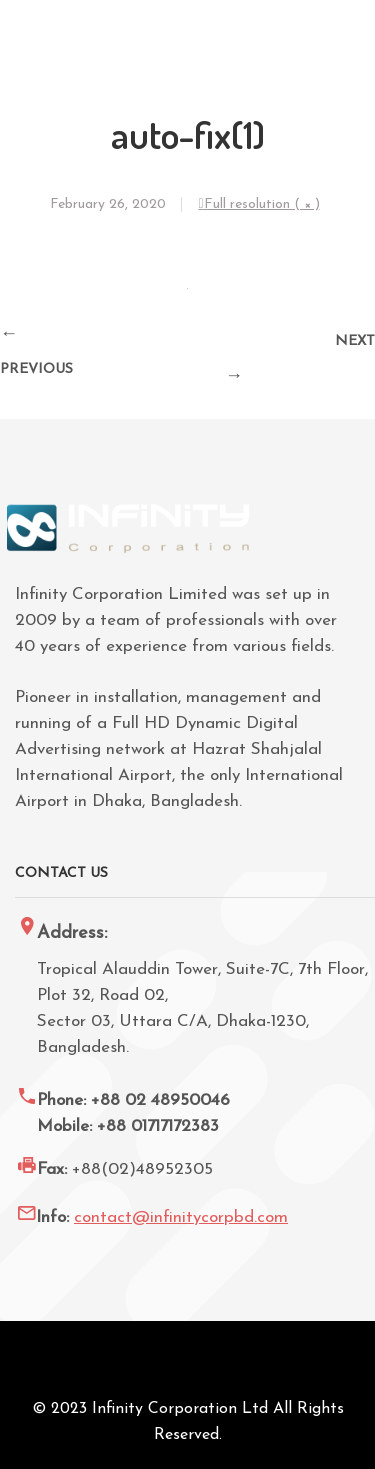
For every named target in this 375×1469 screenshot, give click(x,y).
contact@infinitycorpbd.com (181, 1217)
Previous (36, 369)
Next (355, 341)
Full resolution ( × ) (262, 204)
